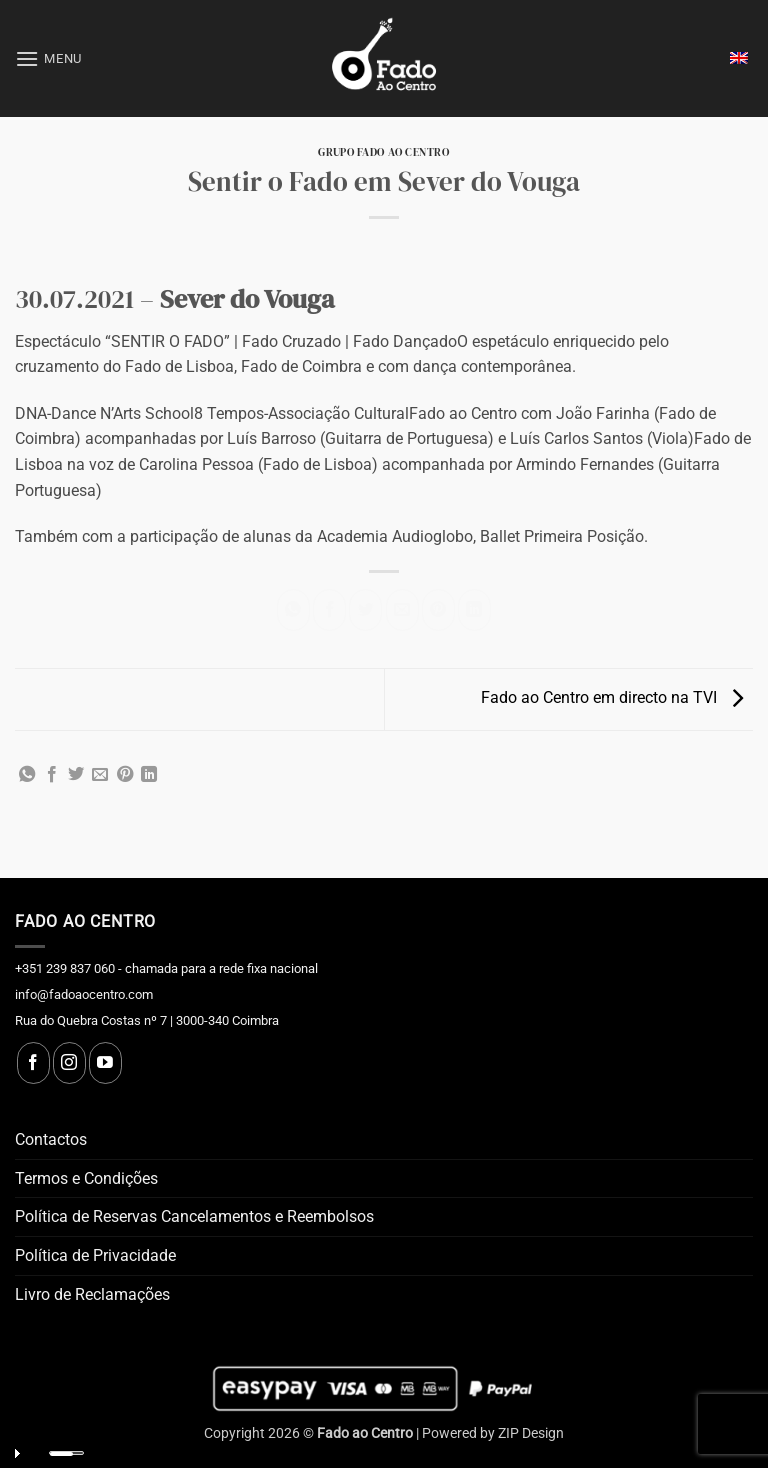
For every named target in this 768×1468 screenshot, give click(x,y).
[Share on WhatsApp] (293, 610)
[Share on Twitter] (365, 610)
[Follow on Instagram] (69, 1063)
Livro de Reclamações (92, 1294)
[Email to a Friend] (402, 610)
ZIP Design (531, 1433)
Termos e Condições (86, 1178)
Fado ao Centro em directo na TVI (617, 698)
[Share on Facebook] (329, 610)
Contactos (51, 1139)
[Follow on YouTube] (105, 1063)
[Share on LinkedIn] (474, 610)
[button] (48, 58)
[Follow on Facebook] (33, 1063)
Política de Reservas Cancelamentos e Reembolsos (194, 1216)
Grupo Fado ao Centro (383, 152)
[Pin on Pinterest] (438, 610)
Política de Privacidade (95, 1255)
